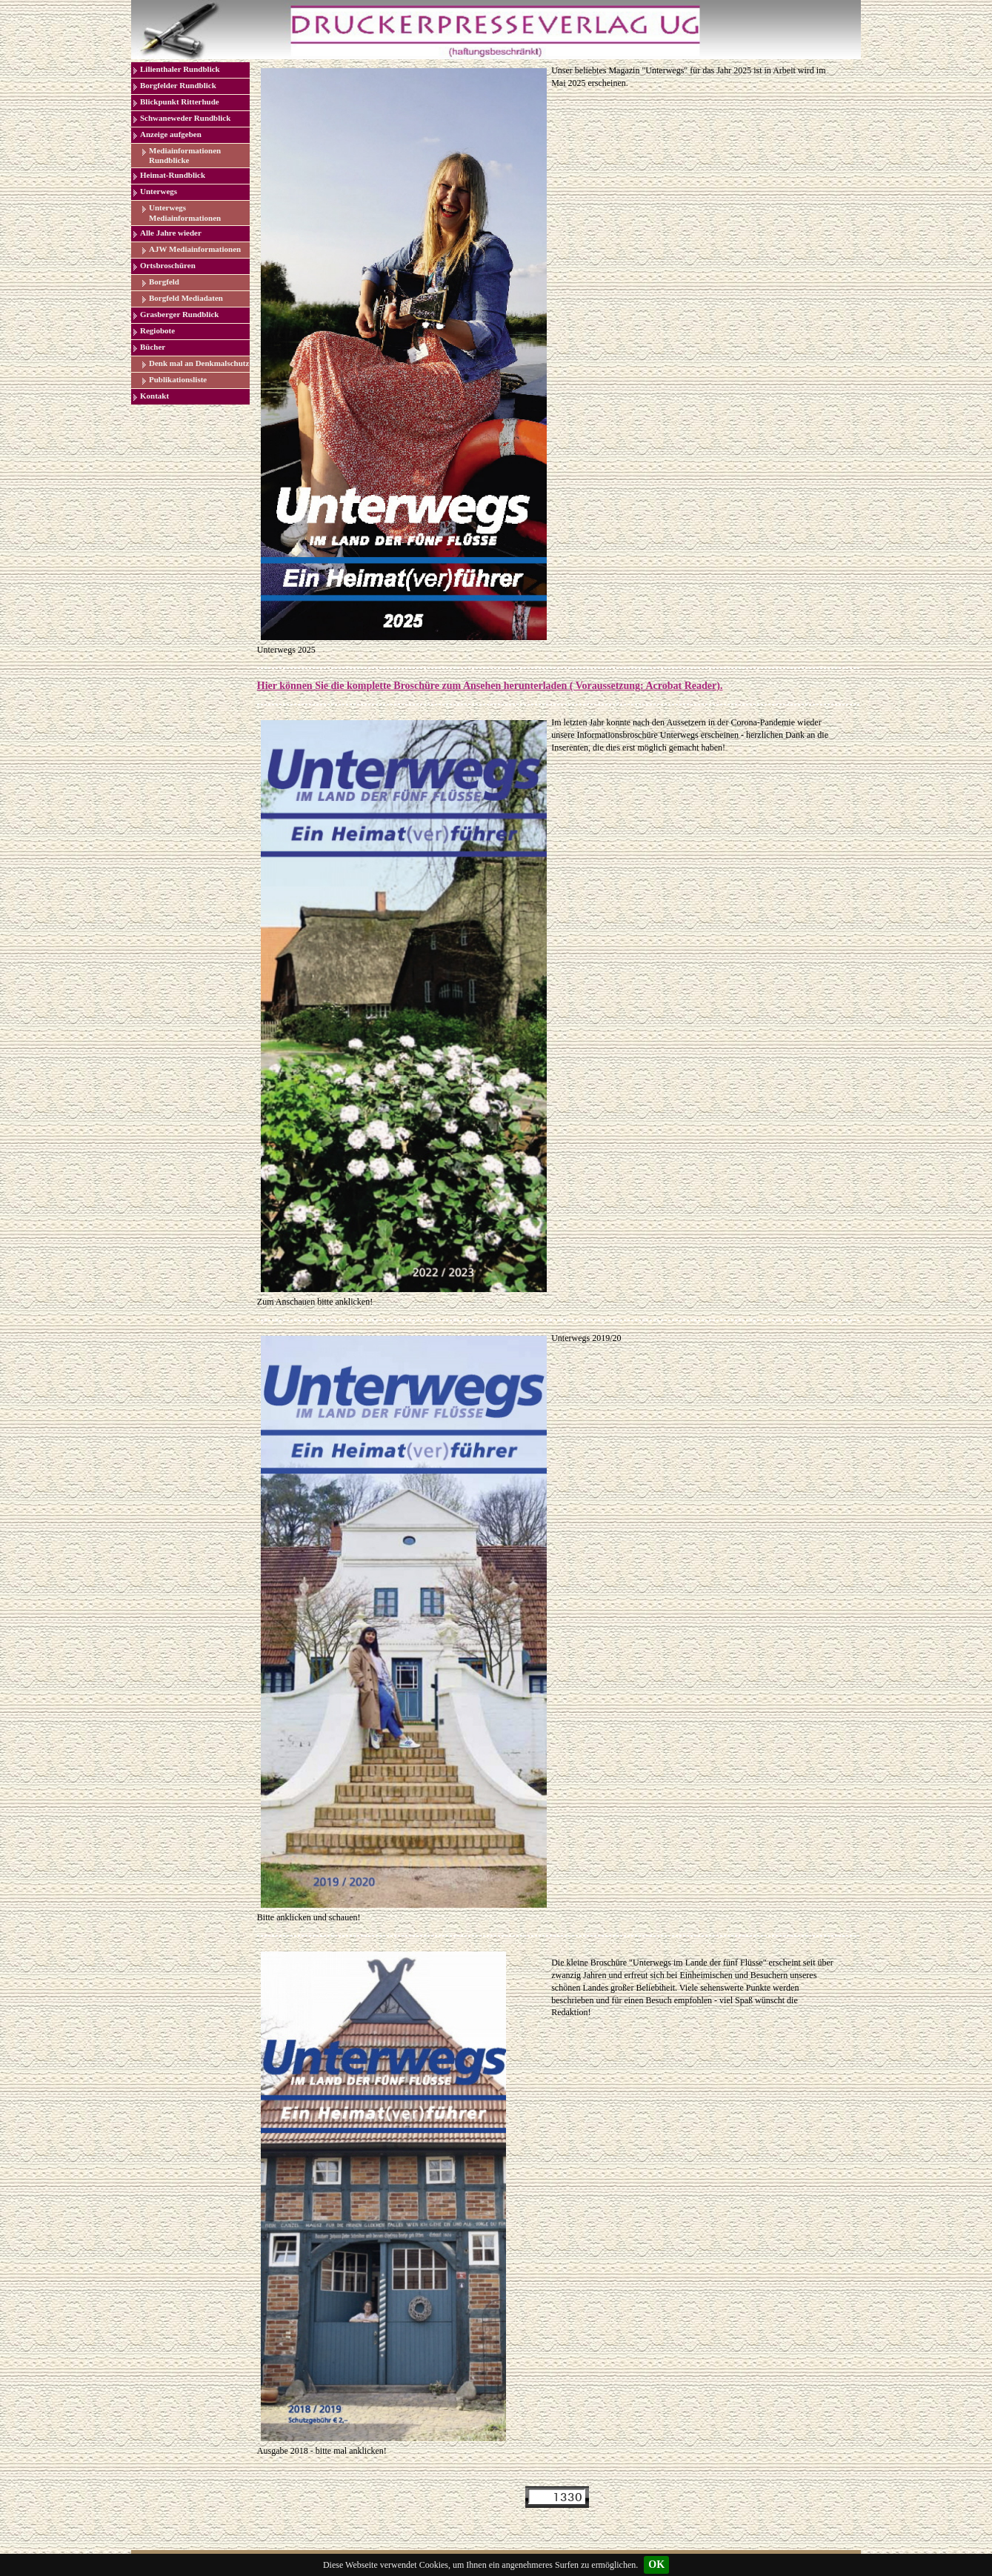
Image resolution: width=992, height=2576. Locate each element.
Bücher (152, 346)
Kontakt (154, 395)
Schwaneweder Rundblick (185, 117)
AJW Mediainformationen (195, 248)
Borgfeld (164, 281)
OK (656, 2564)
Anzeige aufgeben (171, 134)
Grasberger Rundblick (179, 314)
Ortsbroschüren (168, 265)
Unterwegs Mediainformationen (185, 212)
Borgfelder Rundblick (178, 85)
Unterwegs (158, 191)
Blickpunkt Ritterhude (179, 101)
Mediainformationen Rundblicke (185, 155)
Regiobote (157, 330)
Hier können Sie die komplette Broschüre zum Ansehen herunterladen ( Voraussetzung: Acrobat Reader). (490, 685)
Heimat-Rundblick (172, 174)
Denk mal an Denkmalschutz (199, 363)
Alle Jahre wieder (171, 232)
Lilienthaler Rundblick (180, 68)
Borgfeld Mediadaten (186, 297)
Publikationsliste (178, 379)
